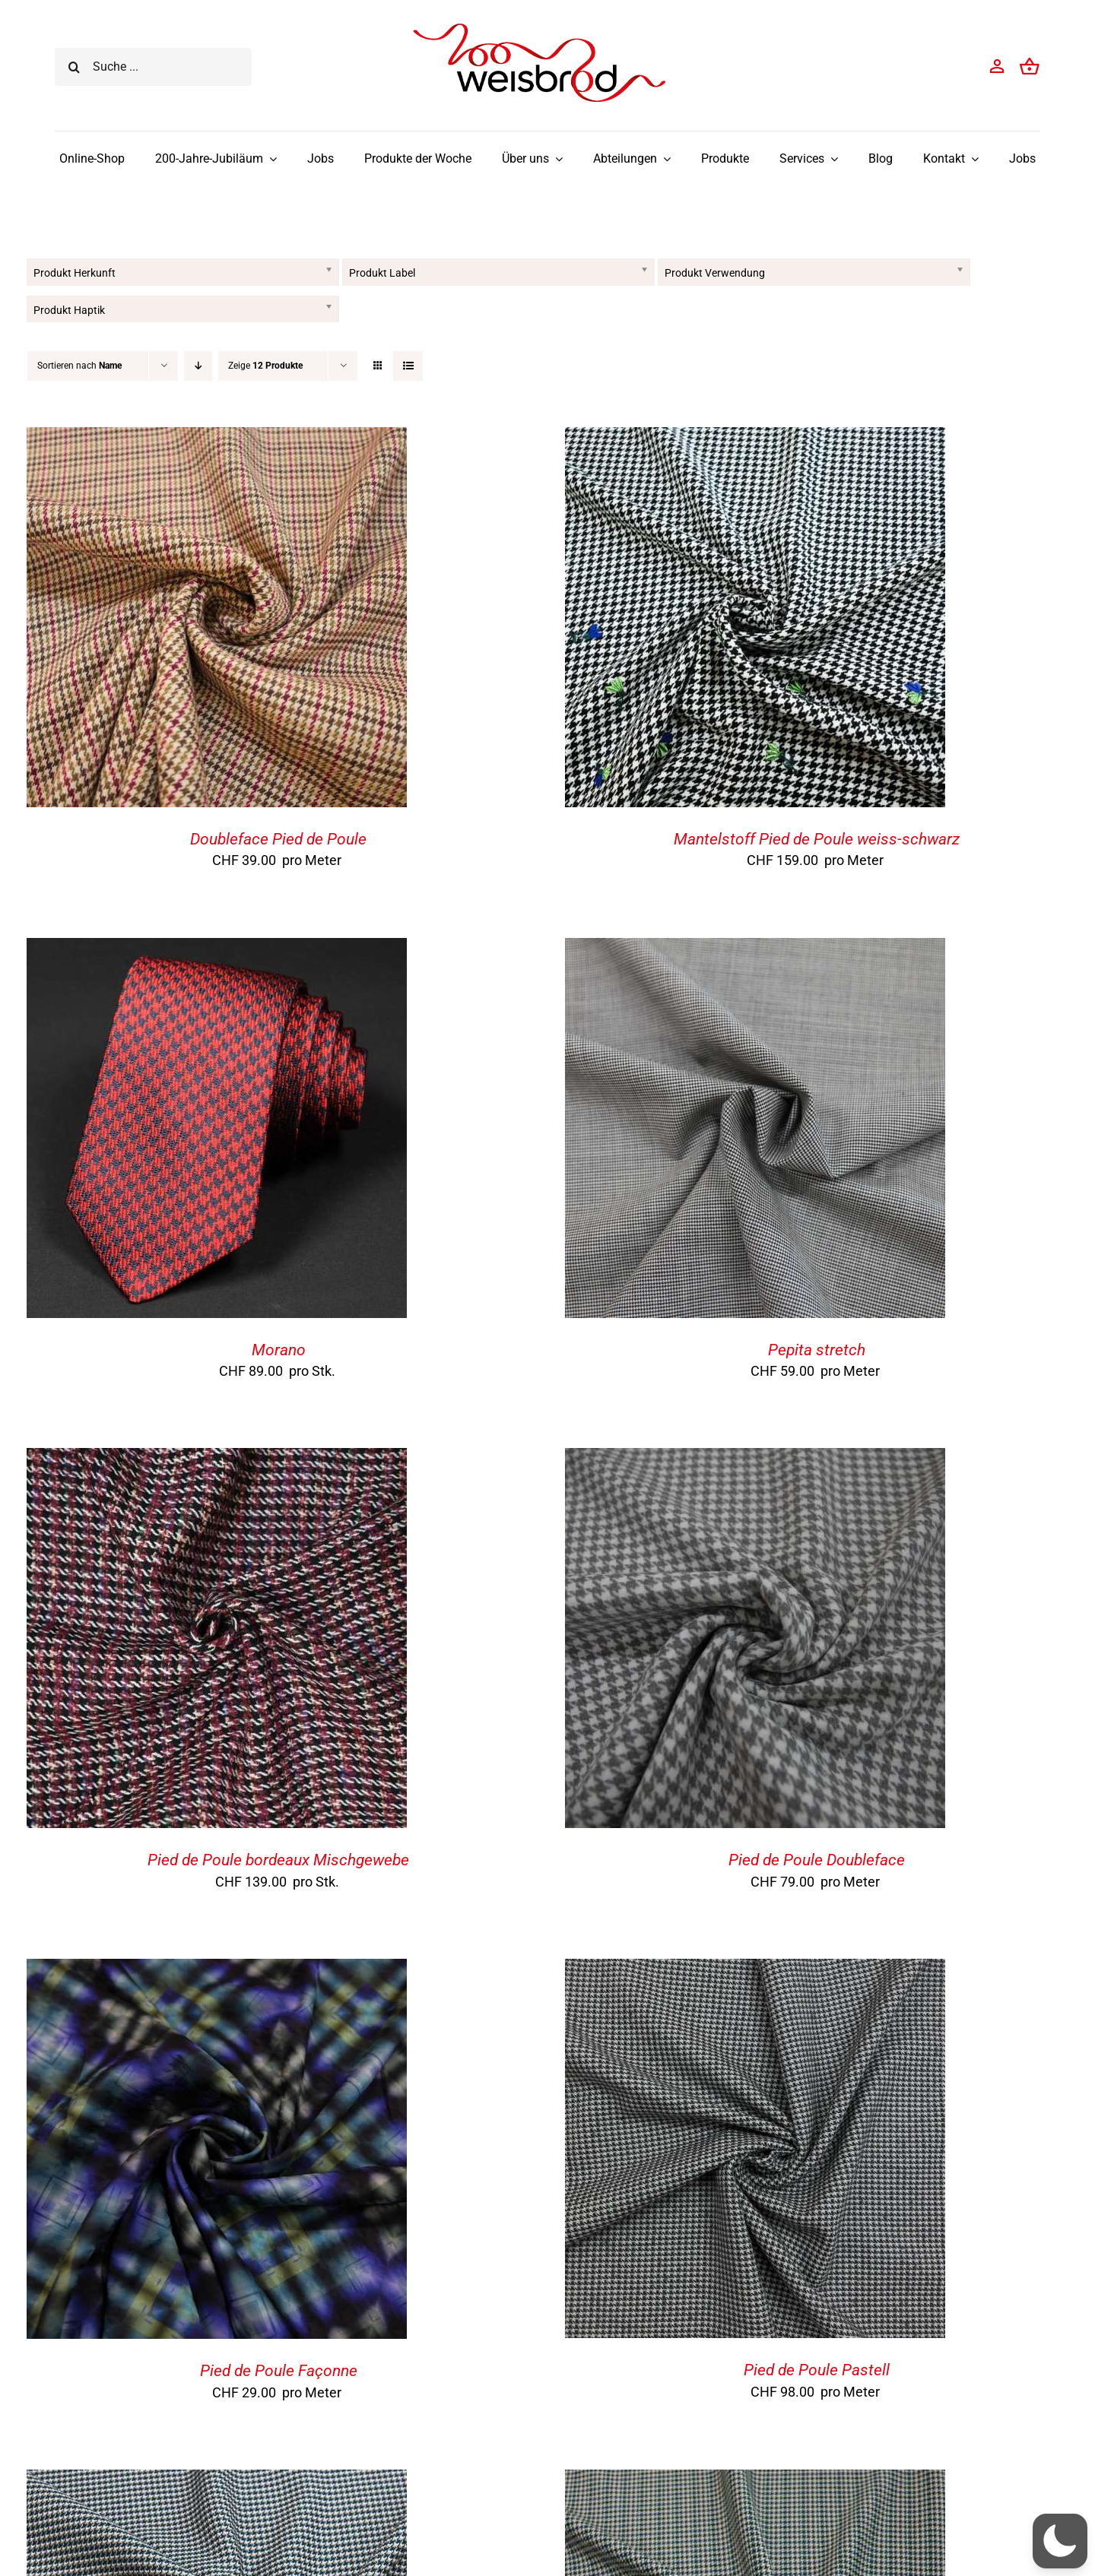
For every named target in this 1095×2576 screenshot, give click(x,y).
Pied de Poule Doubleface (816, 1860)
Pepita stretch (816, 1350)
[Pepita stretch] (755, 950)
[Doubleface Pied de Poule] (217, 439)
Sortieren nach (79, 365)
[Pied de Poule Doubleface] (755, 1460)
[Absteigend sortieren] (198, 366)
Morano (279, 1350)
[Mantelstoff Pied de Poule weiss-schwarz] (755, 439)
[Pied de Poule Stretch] (217, 2481)
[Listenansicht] (408, 366)
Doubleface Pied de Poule (278, 839)
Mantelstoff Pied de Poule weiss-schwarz (817, 839)
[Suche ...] (153, 67)
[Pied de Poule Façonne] (217, 1971)
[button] (1060, 2541)
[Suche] (74, 67)
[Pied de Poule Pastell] (755, 1971)
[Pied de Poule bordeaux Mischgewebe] (217, 1460)
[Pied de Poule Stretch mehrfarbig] (755, 2481)
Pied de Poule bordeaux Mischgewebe (278, 1860)
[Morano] (217, 950)
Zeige (265, 365)
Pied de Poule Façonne (278, 2371)
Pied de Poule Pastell (817, 2370)
